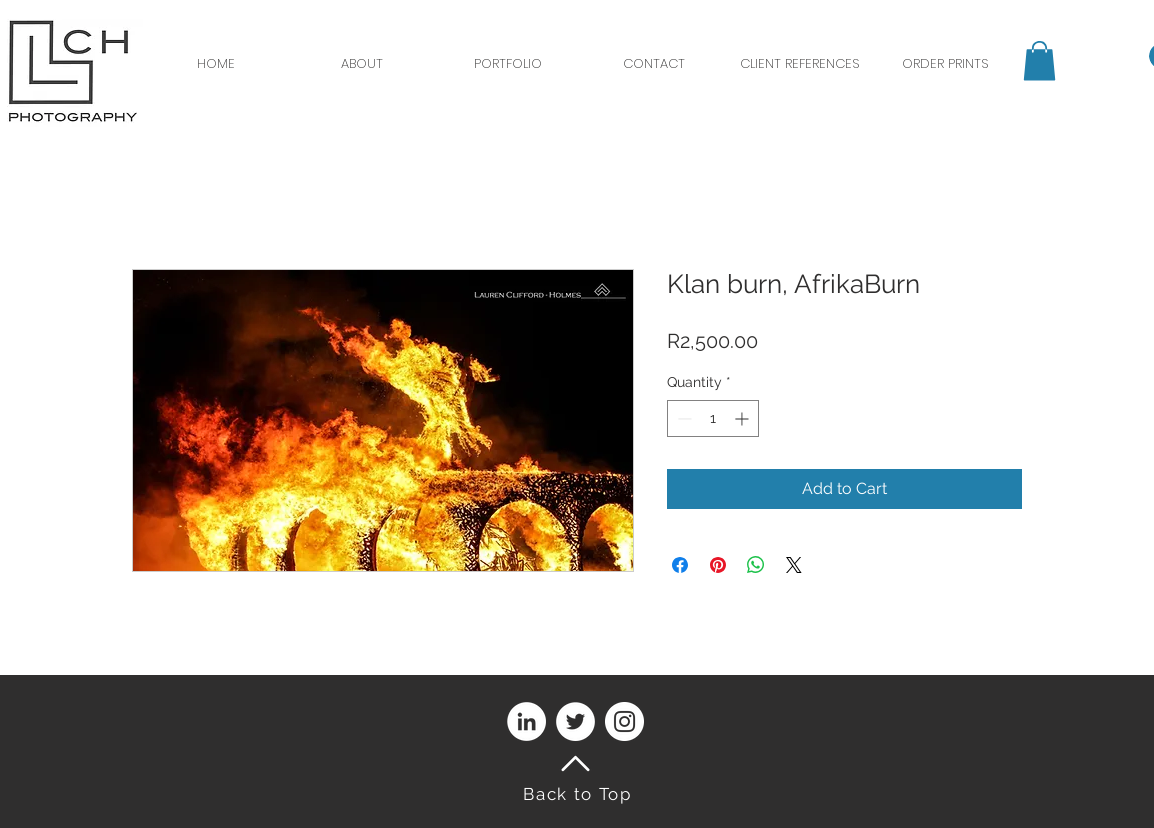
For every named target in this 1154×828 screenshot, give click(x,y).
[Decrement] (682, 418)
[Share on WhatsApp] (756, 565)
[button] (1039, 60)
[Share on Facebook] (680, 565)
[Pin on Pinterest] (718, 565)
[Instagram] (624, 721)
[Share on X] (794, 565)
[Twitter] (575, 721)
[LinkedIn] (526, 721)
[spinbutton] (713, 418)
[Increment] (743, 418)
